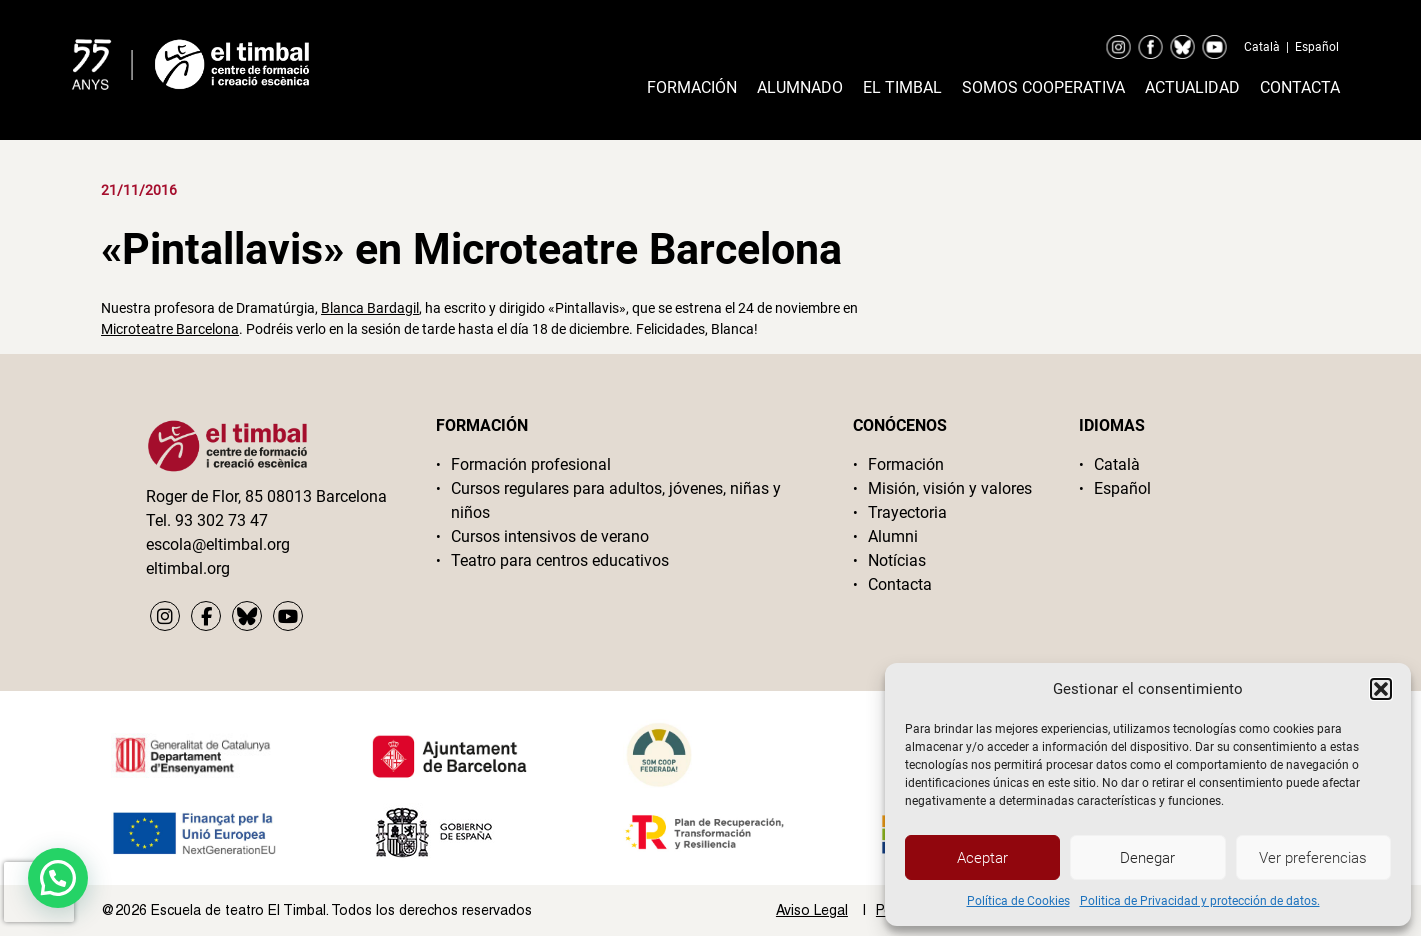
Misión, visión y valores (950, 488)
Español (1317, 47)
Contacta (1300, 87)
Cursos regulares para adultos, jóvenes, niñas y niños (616, 500)
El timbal (902, 87)
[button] (1381, 689)
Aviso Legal (812, 910)
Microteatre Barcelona (170, 329)
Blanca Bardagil (370, 308)
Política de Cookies (1018, 901)
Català (1262, 47)
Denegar (1147, 858)
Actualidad (1192, 87)
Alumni (893, 536)
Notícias (897, 560)
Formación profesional (531, 464)
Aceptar (982, 858)
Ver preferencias (1313, 858)
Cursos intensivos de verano (550, 536)
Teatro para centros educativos (560, 560)
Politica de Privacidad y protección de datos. (1200, 901)
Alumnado (800, 87)
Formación (692, 87)
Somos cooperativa (1043, 87)
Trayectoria (907, 512)
